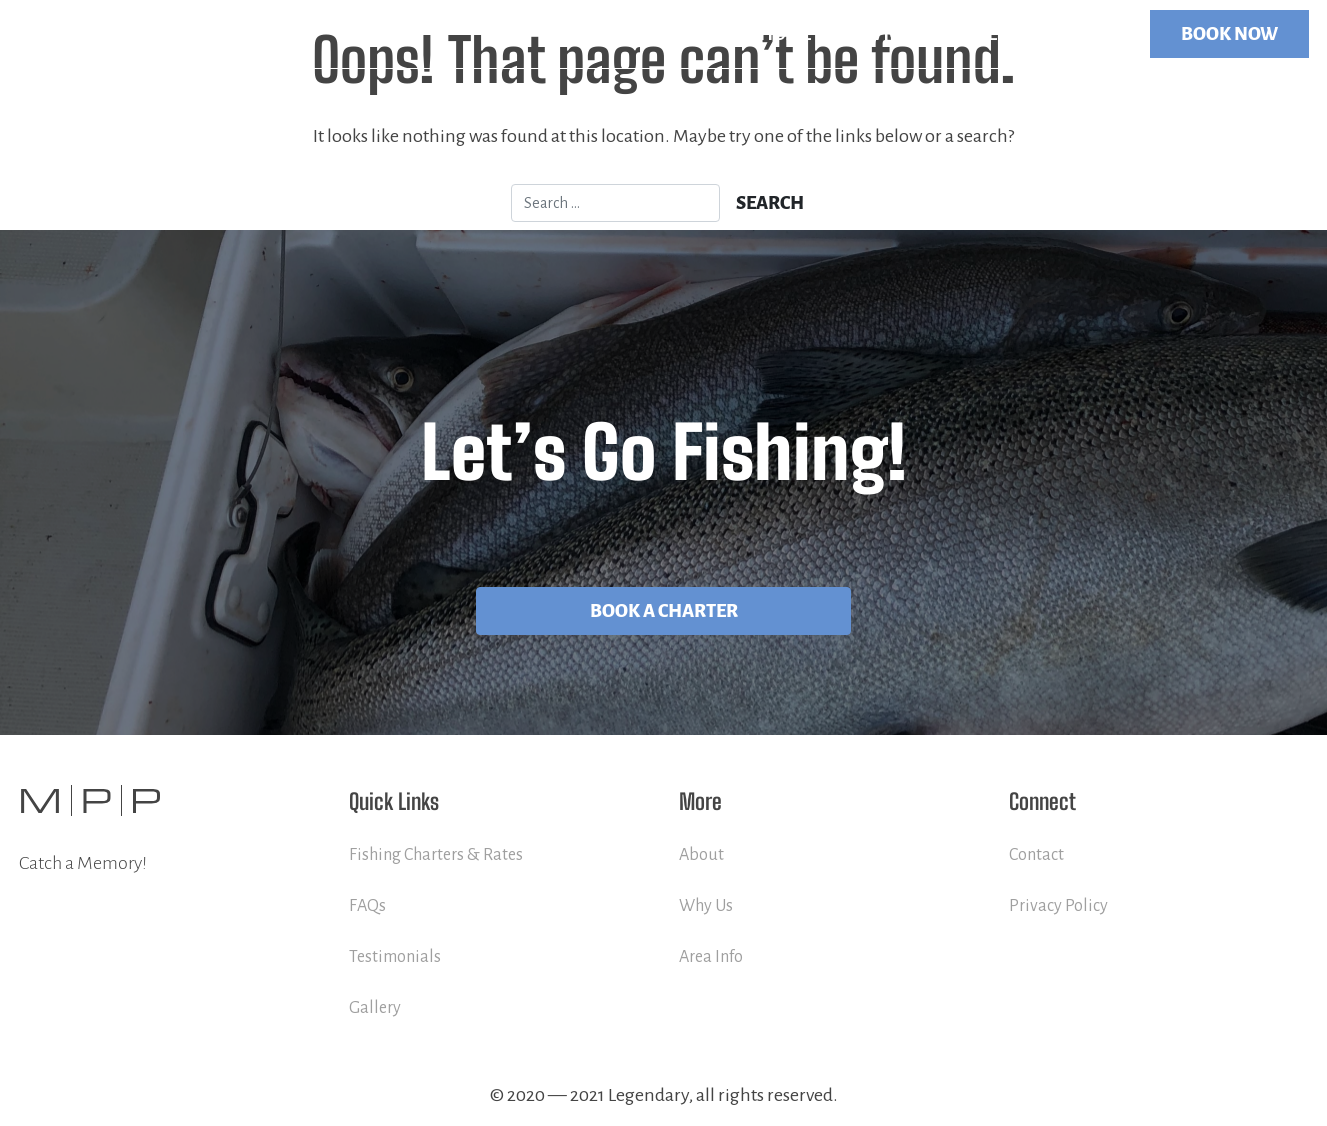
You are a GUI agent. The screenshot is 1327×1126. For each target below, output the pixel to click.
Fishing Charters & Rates (436, 855)
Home (785, 34)
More (972, 34)
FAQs (367, 906)
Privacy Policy (1058, 906)
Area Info (711, 957)
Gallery (375, 1008)
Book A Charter (664, 611)
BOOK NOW (1229, 34)
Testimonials (395, 957)
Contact (1082, 34)
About (701, 855)
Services (879, 34)
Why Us (706, 906)
